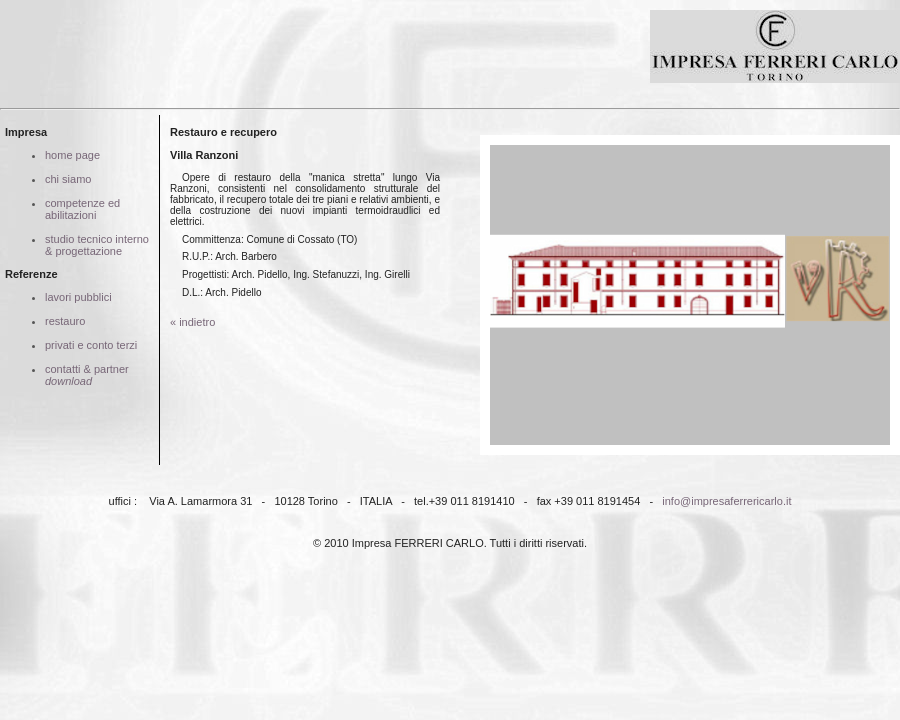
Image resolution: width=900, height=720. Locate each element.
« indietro (192, 322)
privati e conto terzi (91, 345)
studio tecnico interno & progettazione (97, 245)
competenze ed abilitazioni (82, 209)
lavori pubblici (78, 297)
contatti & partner (87, 375)
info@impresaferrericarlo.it (726, 501)
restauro (65, 321)
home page (72, 155)
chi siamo (68, 179)
